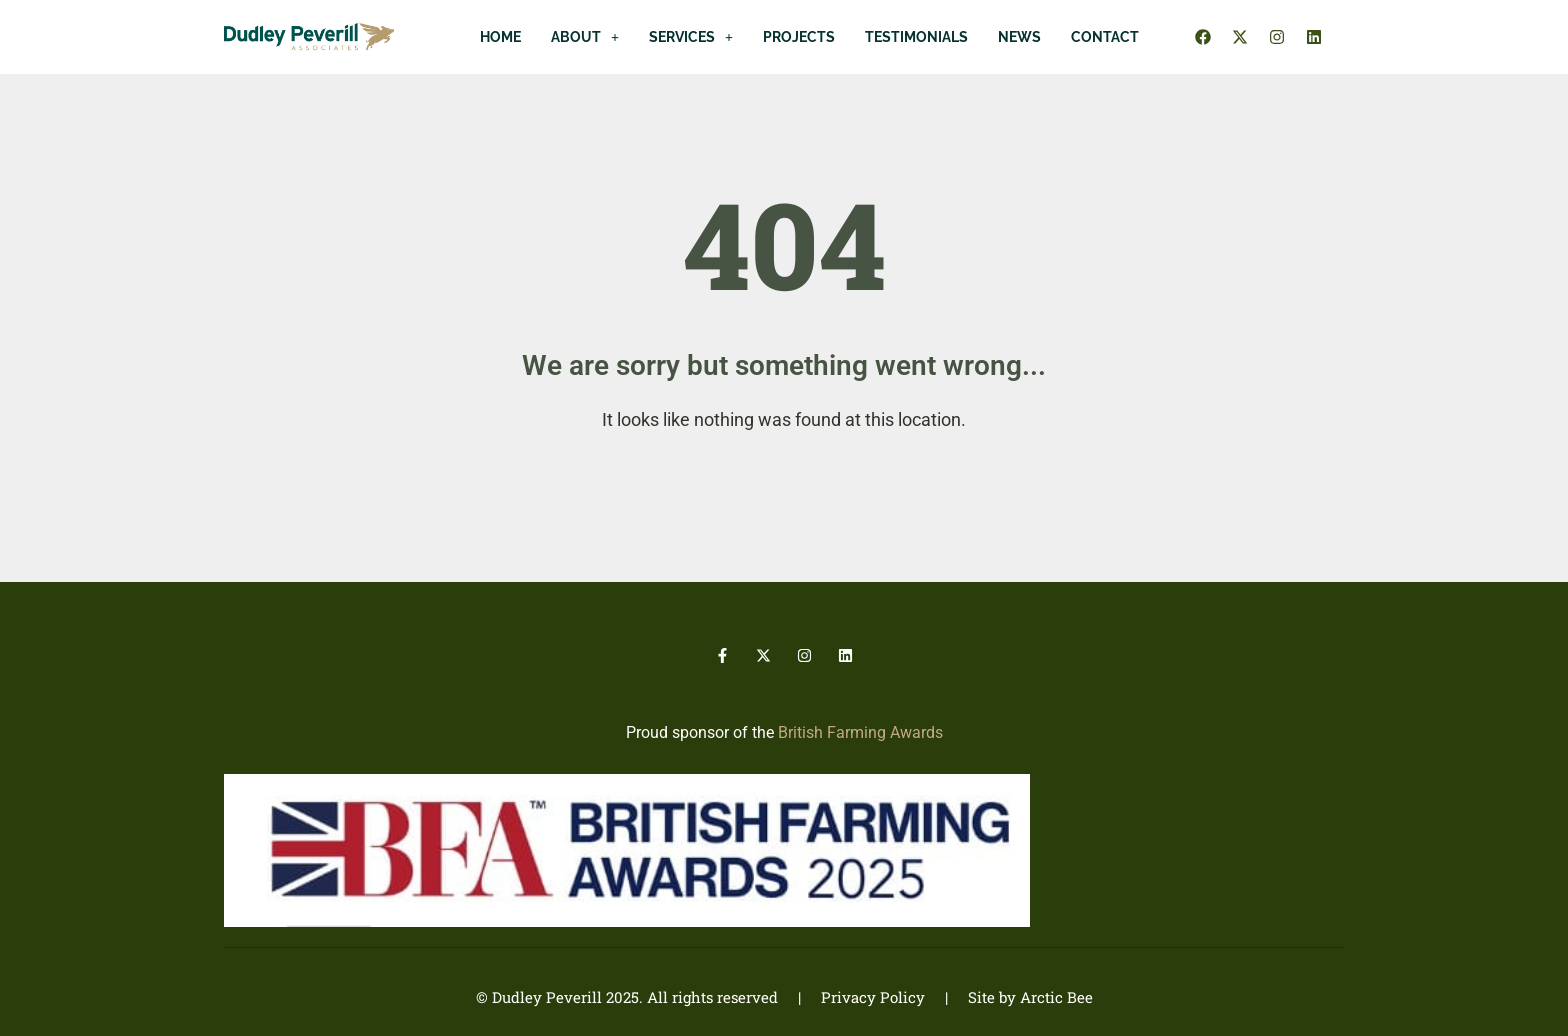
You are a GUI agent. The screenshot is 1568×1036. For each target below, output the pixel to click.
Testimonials (916, 37)
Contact (1105, 37)
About (585, 37)
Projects (799, 37)
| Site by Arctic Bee (1009, 997)
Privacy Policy (873, 997)
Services (691, 37)
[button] (585, 37)
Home (500, 37)
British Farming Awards (860, 732)
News (1019, 37)
